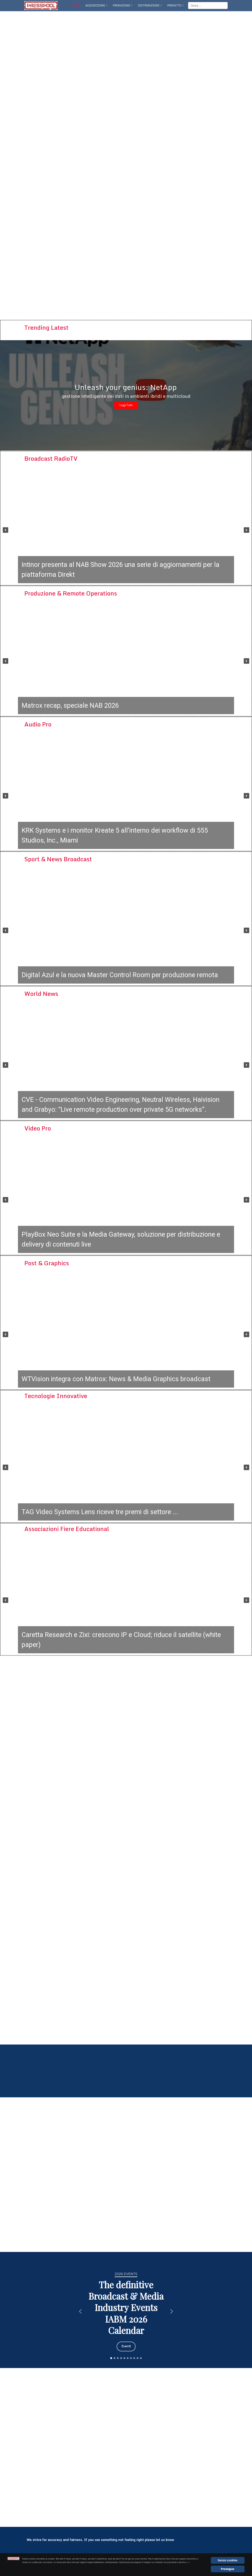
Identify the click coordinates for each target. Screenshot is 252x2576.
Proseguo (227, 2569)
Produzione (121, 5)
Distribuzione (149, 5)
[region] (126, 395)
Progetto (174, 5)
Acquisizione (95, 5)
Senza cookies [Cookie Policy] (228, 2560)
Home (76, 5)
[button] (5, 530)
